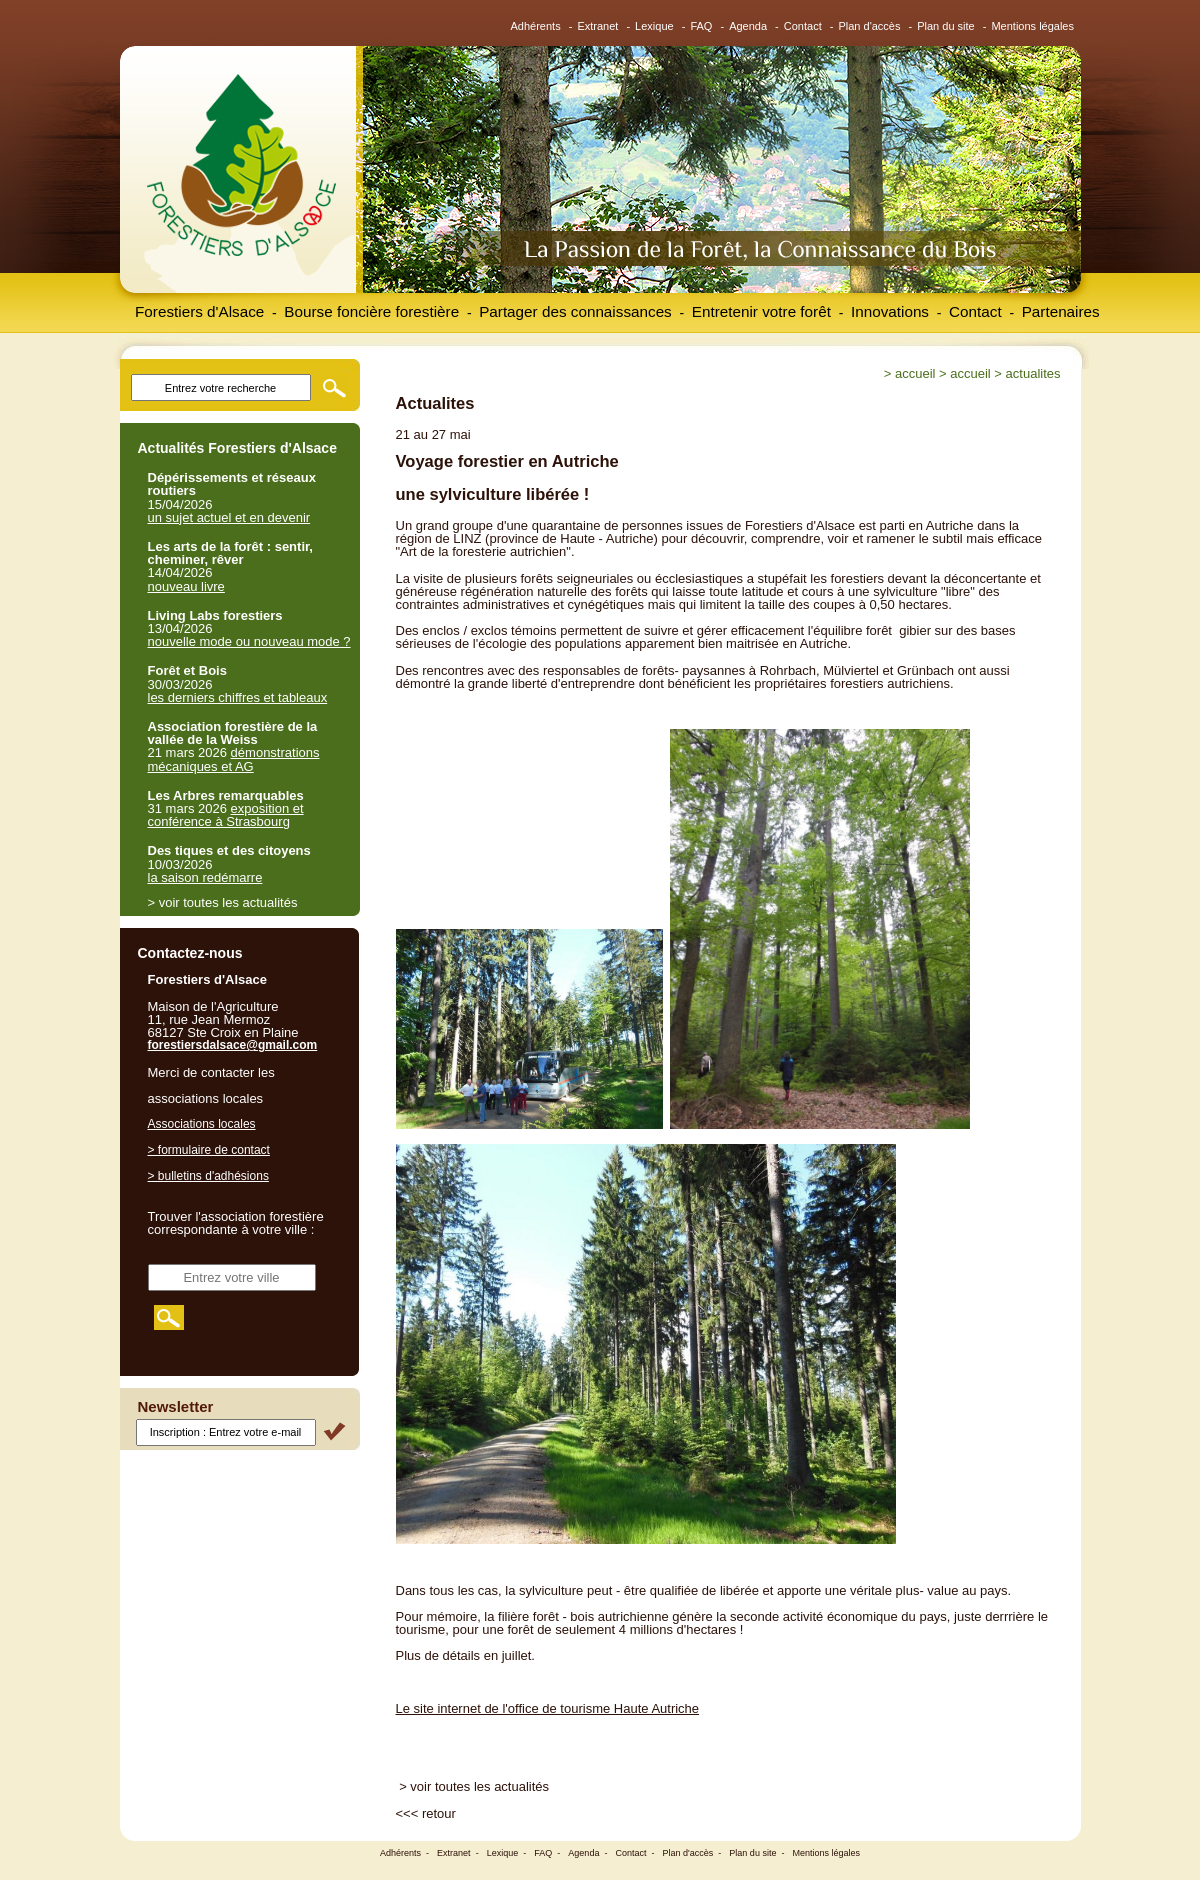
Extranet (597, 26)
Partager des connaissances (575, 311)
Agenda (748, 26)
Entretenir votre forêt (761, 311)
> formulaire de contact (209, 1150)
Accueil (915, 373)
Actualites (1033, 373)
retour (439, 1813)
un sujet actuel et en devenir (229, 517)
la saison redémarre (205, 877)
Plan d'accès (869, 26)
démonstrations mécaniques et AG (234, 759)
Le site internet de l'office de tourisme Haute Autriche (548, 1708)
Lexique (654, 26)
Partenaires (1061, 311)
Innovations (890, 311)
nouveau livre (186, 586)
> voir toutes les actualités (474, 1786)
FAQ (701, 26)
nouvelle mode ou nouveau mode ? (249, 641)
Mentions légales (1032, 26)
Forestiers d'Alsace (199, 311)
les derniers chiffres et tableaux (238, 697)
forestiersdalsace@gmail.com (233, 1045)
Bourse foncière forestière (371, 311)
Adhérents (536, 26)
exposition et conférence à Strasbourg (226, 815)
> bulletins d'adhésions (208, 1176)
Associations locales (202, 1124)
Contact (803, 26)
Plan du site (945, 26)
